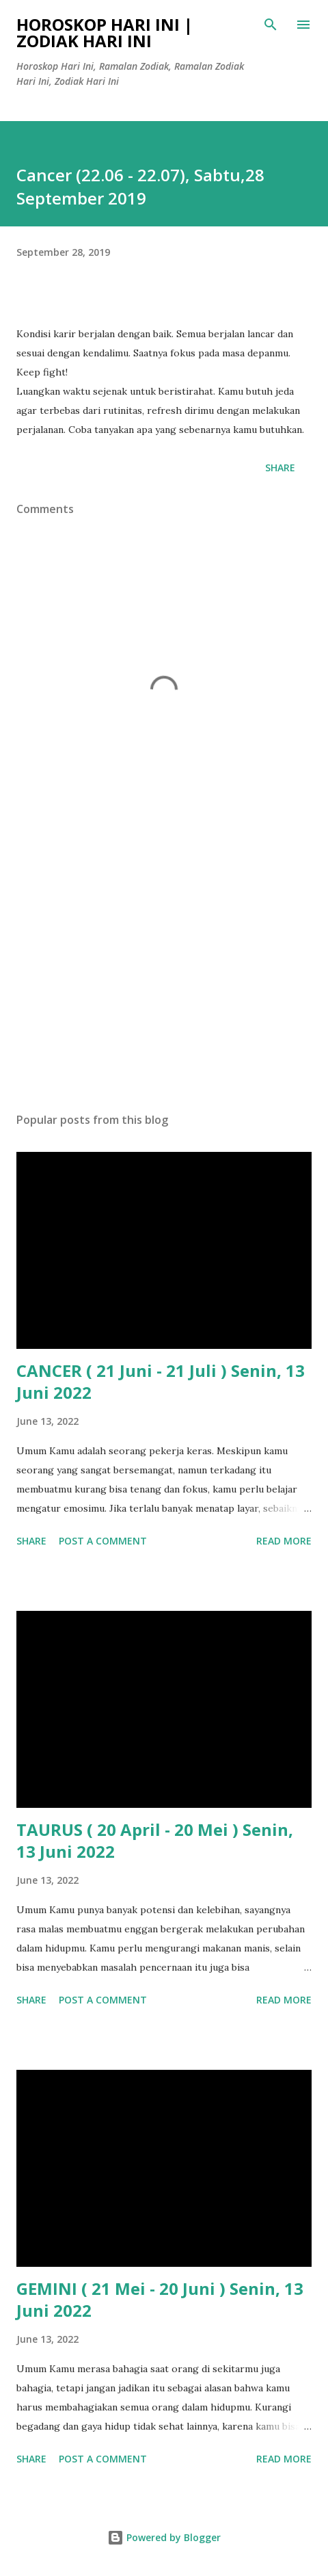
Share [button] (280, 467)
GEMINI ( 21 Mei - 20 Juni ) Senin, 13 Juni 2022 (159, 2299)
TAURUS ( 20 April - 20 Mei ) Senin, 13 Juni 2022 (154, 1840)
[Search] (270, 24)
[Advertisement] (164, 972)
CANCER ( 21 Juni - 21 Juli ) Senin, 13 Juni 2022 (160, 1381)
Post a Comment (103, 1540)
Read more (284, 1540)
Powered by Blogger (164, 2537)
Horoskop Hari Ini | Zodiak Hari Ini (104, 32)
